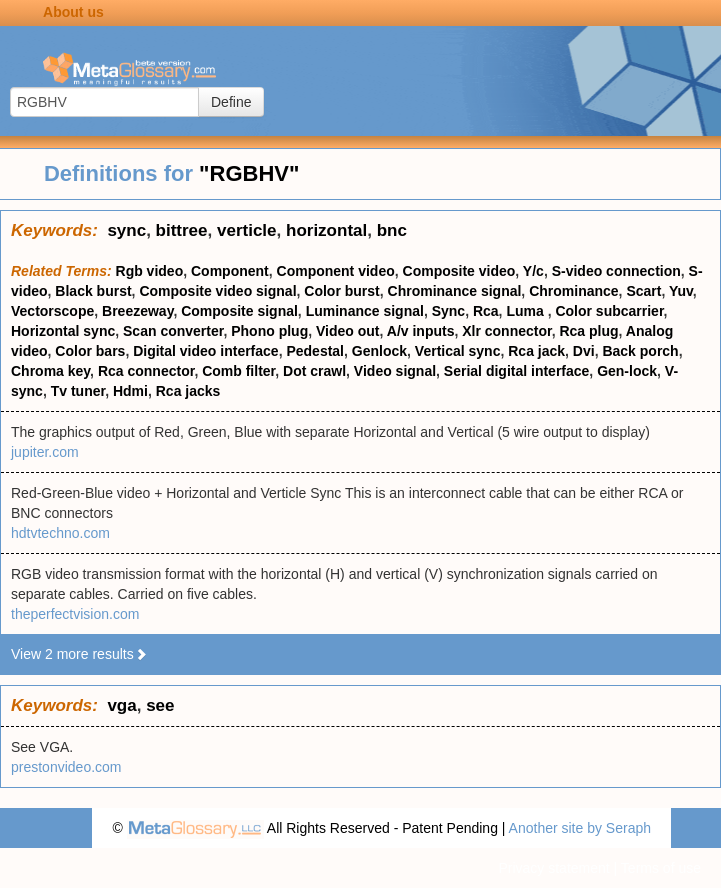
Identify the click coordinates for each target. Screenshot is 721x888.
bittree (182, 230)
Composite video (459, 271)
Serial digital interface (517, 371)
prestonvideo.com (66, 767)
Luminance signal (365, 311)
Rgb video (150, 271)
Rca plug (588, 331)
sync (126, 230)
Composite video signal (217, 291)
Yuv (681, 291)
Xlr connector (506, 331)
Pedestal (315, 351)
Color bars (90, 351)
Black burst (93, 291)
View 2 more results (79, 654)
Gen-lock (627, 371)
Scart (643, 291)
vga (121, 705)
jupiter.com (45, 452)
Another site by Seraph (580, 828)
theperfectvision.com (75, 614)
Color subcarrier (609, 311)
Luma (526, 311)
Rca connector (146, 371)
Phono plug (269, 331)
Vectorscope (52, 311)
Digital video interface (205, 351)
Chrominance (573, 291)
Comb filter (238, 371)
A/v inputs (421, 331)
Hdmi (130, 391)
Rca (486, 311)
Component (230, 271)
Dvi (584, 351)
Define (231, 102)
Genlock (379, 351)
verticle (247, 230)
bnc (392, 230)
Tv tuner (78, 391)
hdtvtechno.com (60, 533)
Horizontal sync (63, 331)
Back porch (640, 351)
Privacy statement (553, 868)
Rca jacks (188, 391)
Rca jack (536, 351)
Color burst (341, 291)
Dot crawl (314, 371)
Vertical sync (458, 351)
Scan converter (173, 331)
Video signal (395, 371)
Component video (336, 271)
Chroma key (50, 371)
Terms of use (661, 868)
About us (73, 12)
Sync (448, 311)
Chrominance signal (455, 291)
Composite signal (239, 311)
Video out (348, 331)
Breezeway (137, 311)
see (160, 705)
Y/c (533, 271)
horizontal (326, 230)
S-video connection (616, 271)
